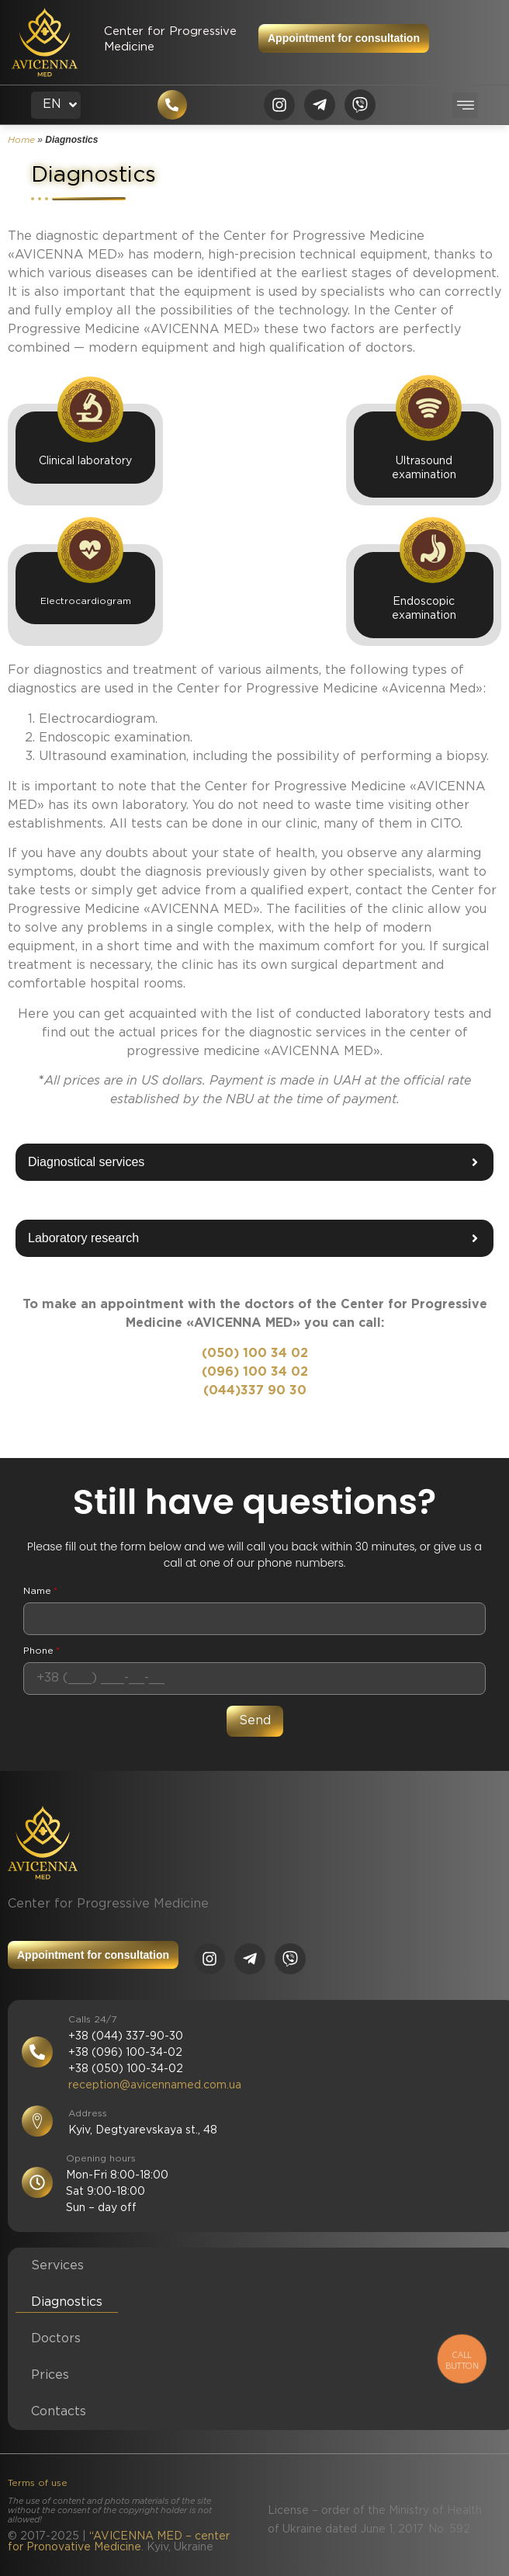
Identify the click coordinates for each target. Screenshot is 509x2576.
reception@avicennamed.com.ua (154, 2085)
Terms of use (38, 2483)
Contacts (58, 2412)
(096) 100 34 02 (255, 1372)
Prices (50, 2375)
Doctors (56, 2339)
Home (21, 140)
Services (57, 2266)
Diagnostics (66, 2302)
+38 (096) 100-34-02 (125, 2052)
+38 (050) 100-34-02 (125, 2069)
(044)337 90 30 (254, 1391)
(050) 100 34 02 (255, 1353)
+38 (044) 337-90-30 (125, 2036)
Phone (41, 1651)
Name (40, 1591)
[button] (465, 105)
